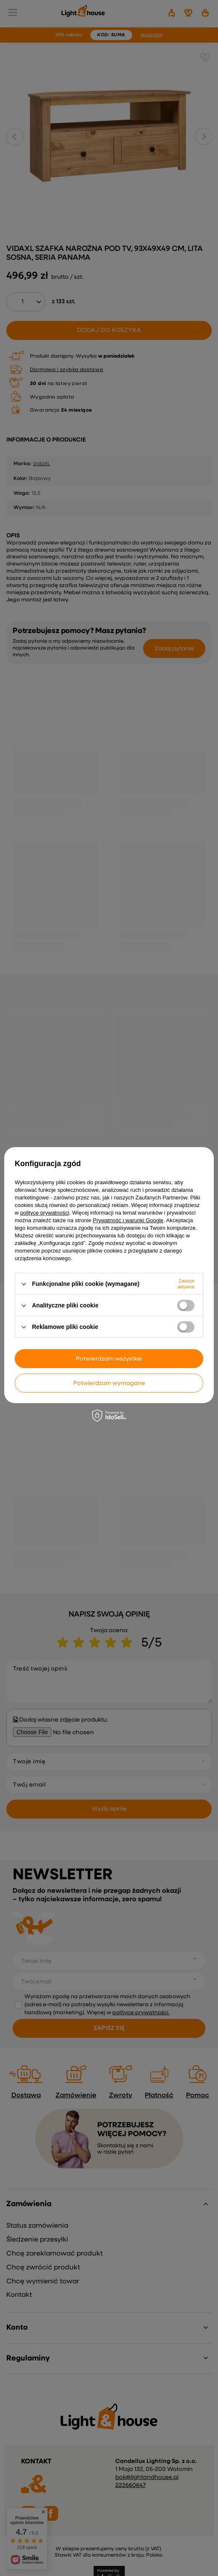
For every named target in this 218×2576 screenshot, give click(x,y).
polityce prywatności (44, 1213)
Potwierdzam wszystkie (109, 1359)
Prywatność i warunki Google (128, 1220)
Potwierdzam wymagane (109, 1383)
